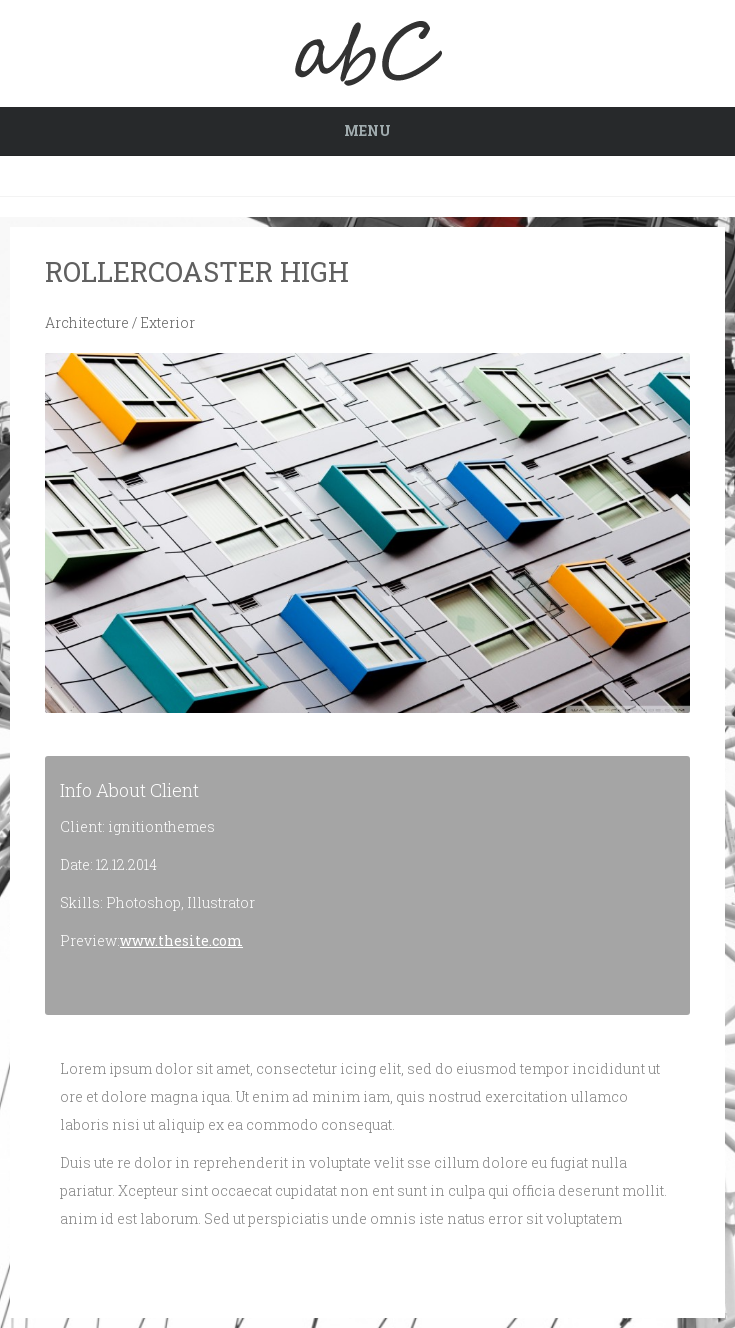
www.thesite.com (181, 940)
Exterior (167, 322)
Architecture (87, 322)
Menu (367, 130)
